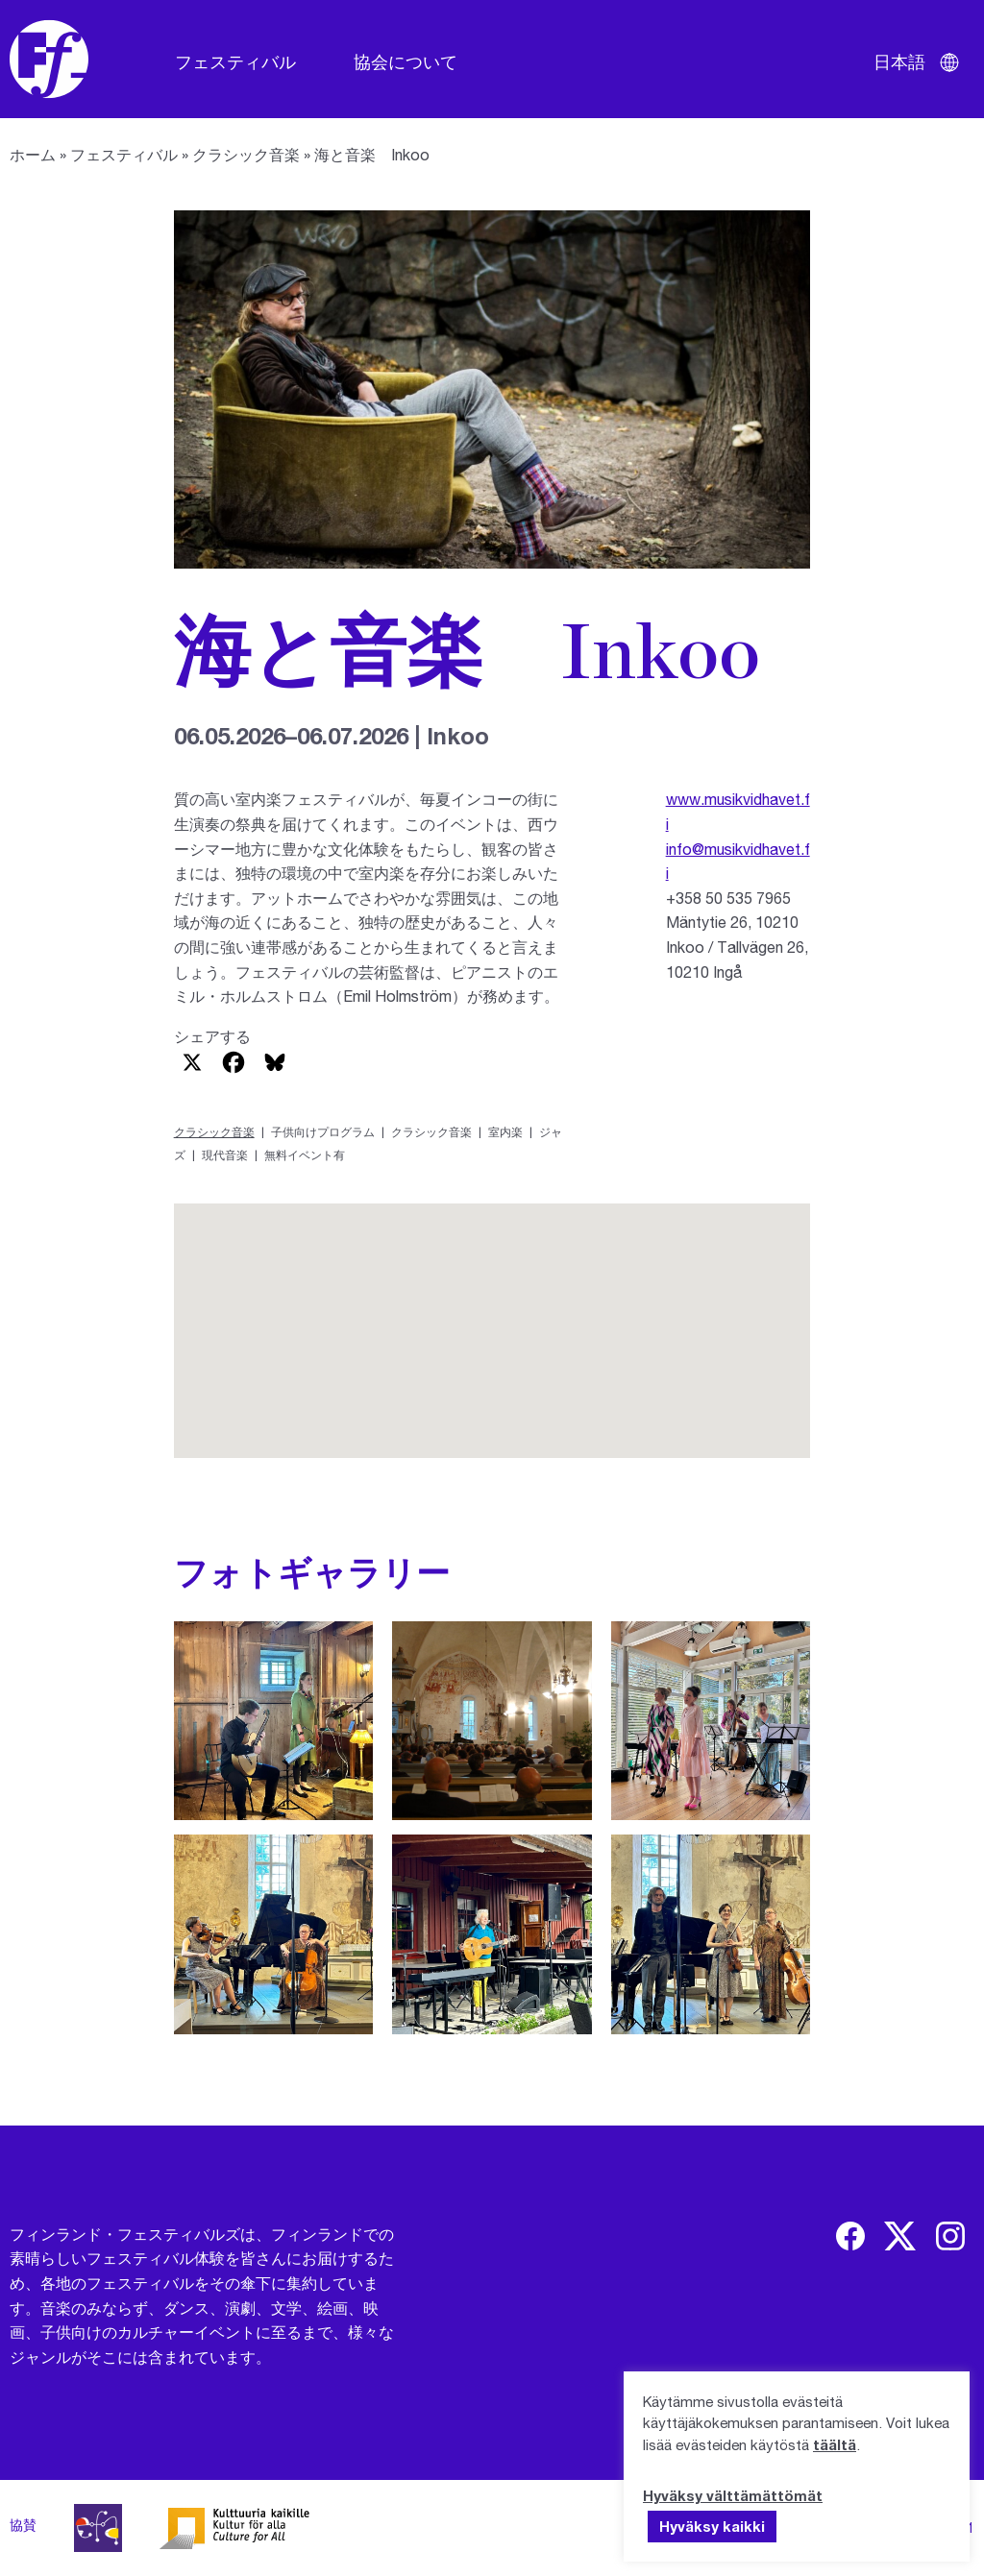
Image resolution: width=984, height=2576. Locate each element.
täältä (834, 2444)
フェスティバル (235, 61)
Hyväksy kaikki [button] (712, 2526)
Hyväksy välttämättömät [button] (733, 2495)
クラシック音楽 (246, 154)
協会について (405, 61)
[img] (850, 2236)
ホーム (33, 154)
